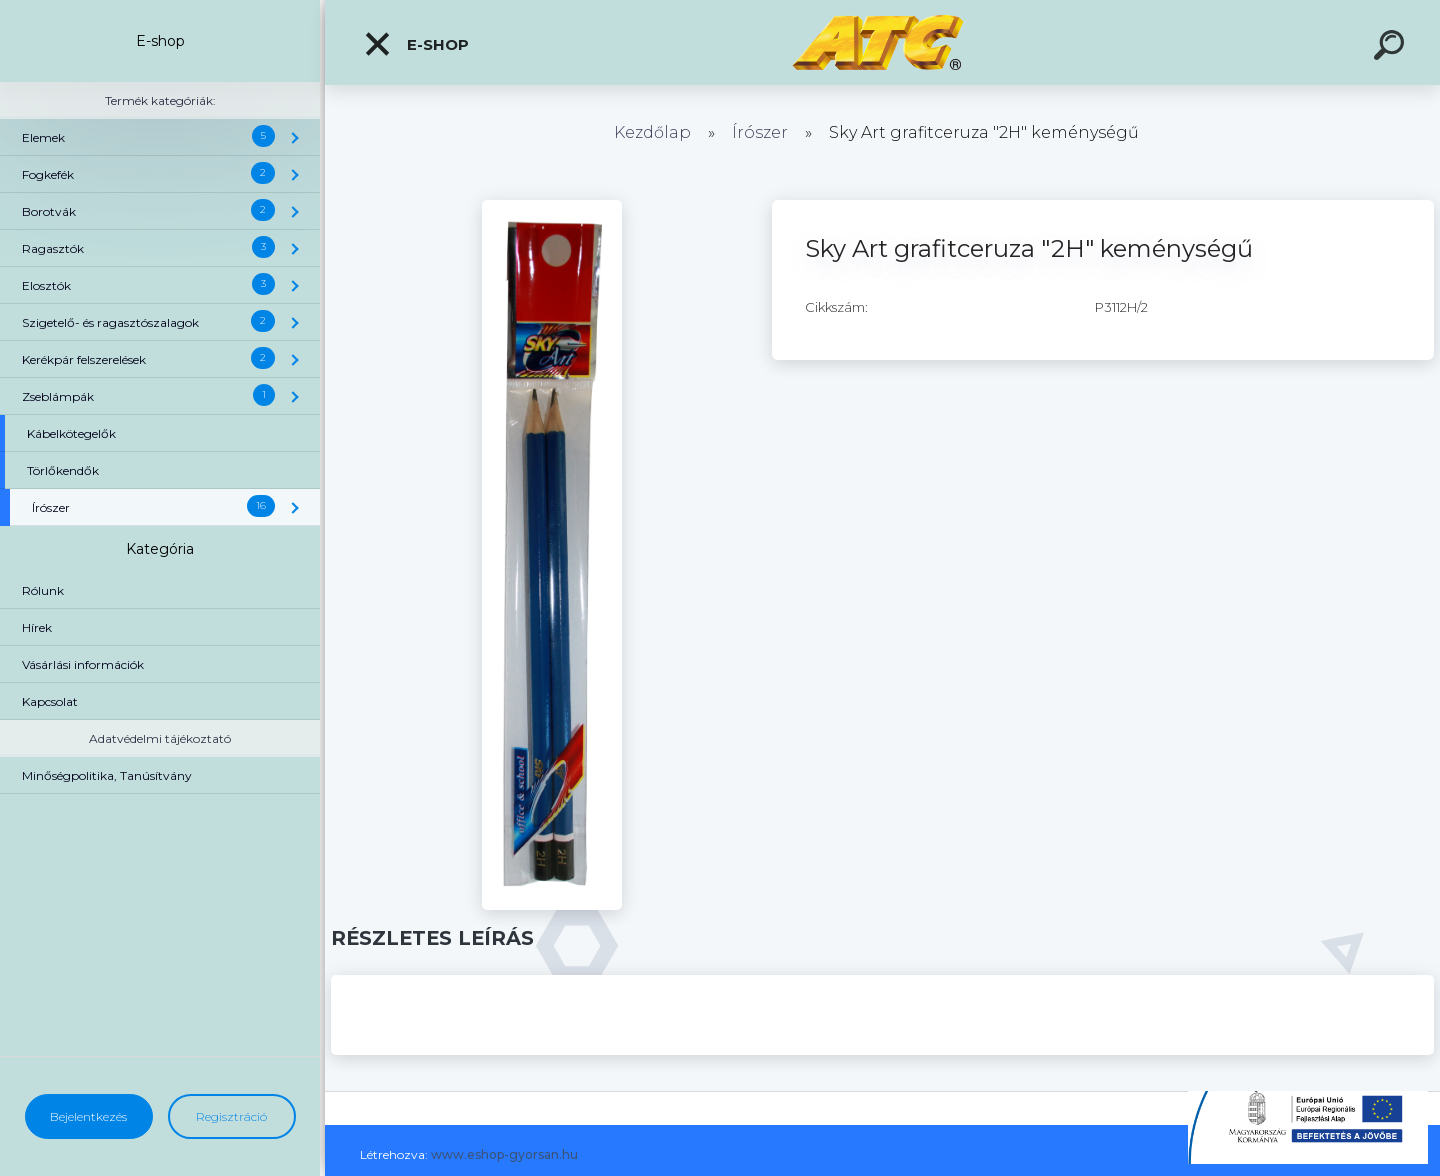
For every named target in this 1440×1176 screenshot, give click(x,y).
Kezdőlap (652, 132)
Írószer (760, 132)
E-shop (416, 44)
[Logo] (882, 42)
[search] (1392, 48)
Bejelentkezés (88, 1116)
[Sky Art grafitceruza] (552, 207)
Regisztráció (231, 1116)
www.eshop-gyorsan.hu (504, 1154)
